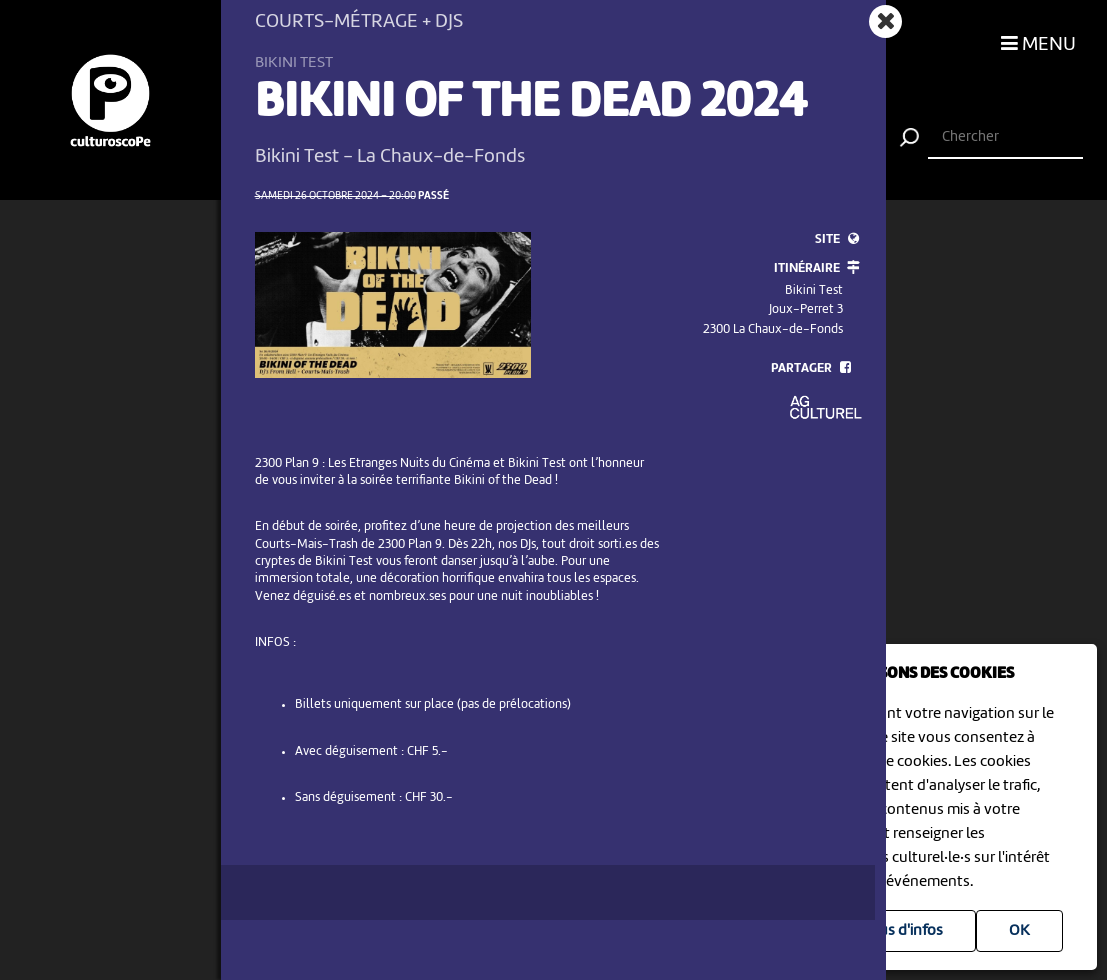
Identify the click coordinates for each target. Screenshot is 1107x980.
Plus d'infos (904, 931)
